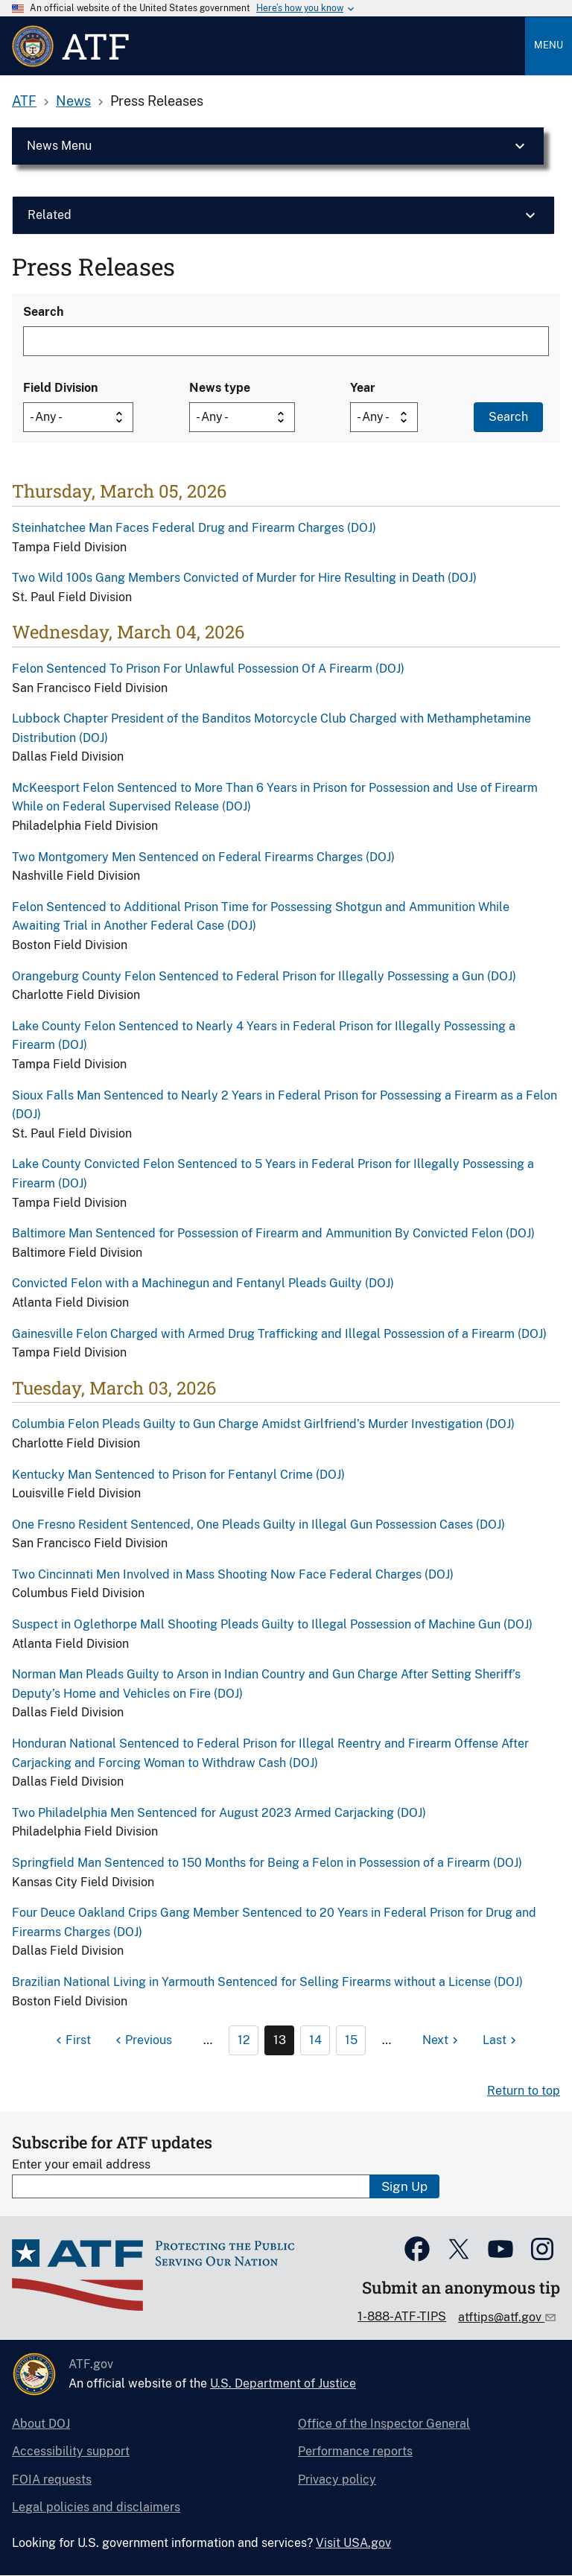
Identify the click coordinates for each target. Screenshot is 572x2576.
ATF (24, 101)
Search (43, 312)
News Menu (59, 146)
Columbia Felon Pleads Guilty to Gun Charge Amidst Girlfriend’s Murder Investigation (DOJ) (263, 1424)
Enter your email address (81, 2164)
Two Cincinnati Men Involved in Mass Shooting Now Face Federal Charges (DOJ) (233, 1574)
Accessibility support (71, 2451)
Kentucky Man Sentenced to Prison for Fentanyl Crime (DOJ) (178, 1475)
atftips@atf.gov (501, 2317)
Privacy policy (337, 2479)
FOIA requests (52, 2479)
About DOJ (41, 2424)
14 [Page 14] (315, 2040)
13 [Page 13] (279, 2040)
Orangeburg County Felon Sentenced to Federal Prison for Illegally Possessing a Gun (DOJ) (264, 976)
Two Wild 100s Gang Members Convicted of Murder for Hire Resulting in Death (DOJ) (244, 578)
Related (50, 215)
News (73, 101)
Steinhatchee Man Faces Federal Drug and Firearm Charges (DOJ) (194, 528)
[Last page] (501, 2040)
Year (362, 388)
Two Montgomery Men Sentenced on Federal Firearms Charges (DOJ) (203, 857)
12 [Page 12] (244, 2040)
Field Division (60, 388)
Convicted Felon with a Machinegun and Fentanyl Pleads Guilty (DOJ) (203, 1283)
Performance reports (355, 2451)
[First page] (71, 2040)
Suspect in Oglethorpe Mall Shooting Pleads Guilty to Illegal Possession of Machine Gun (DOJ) (272, 1624)
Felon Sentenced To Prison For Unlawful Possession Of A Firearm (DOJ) (208, 669)
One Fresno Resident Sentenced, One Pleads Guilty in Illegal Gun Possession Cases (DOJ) (258, 1524)
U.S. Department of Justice (283, 2383)
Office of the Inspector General (384, 2424)
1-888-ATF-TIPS (402, 2316)
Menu (548, 45)
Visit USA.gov (353, 2543)
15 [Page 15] (351, 2040)
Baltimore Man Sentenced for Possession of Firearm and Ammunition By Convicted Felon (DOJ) (273, 1233)
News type (219, 388)
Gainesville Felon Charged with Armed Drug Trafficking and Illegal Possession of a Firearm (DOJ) (279, 1334)
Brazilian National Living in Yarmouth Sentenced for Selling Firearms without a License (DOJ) (267, 1982)
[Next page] (442, 2040)
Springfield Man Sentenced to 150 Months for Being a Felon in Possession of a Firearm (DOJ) (267, 1863)
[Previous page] (142, 2040)
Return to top (523, 2091)
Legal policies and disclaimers (96, 2507)
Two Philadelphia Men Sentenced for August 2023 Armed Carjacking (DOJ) (219, 1813)
